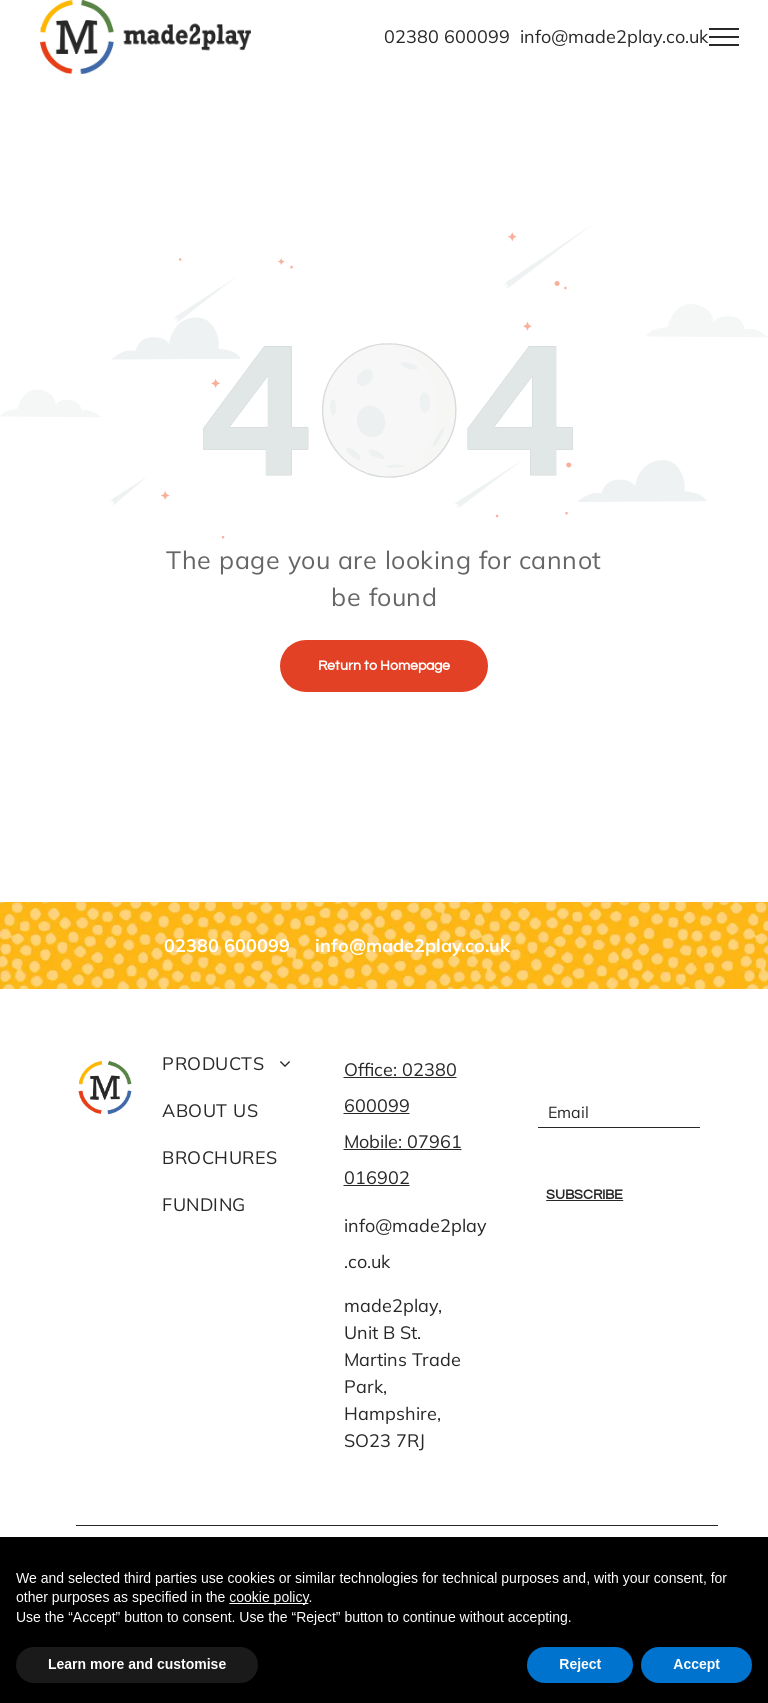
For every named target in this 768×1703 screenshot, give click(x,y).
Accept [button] (696, 1664)
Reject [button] (580, 1664)
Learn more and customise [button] (137, 1664)
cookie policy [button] (268, 1597)
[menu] (724, 37)
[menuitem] (243, 1063)
